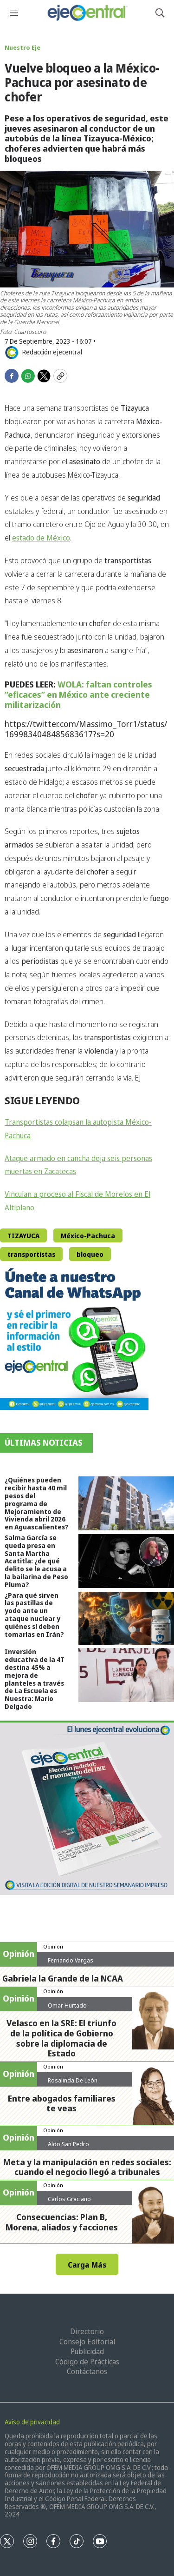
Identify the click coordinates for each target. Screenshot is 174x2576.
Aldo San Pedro (68, 2144)
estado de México (41, 538)
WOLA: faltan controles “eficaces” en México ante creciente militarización (78, 694)
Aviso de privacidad (32, 2421)
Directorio (87, 2331)
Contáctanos (87, 2371)
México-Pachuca (88, 1235)
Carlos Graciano (69, 2199)
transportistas (31, 1254)
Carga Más (87, 2265)
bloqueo (90, 1254)
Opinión (53, 1946)
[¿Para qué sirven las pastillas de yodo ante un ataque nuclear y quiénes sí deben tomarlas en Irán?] (126, 1619)
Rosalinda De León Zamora (72, 2084)
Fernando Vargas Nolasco (70, 1964)
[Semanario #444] (87, 1808)
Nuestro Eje (22, 47)
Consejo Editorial (87, 2341)
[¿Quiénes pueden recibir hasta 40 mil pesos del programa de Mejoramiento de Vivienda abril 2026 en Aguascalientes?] (126, 1503)
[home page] (87, 13)
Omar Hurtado (67, 2005)
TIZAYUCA (23, 1235)
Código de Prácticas (87, 2361)
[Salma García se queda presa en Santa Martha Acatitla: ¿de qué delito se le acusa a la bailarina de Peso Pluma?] (126, 1561)
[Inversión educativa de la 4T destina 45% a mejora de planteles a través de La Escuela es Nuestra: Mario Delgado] (126, 1675)
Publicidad (87, 2351)
